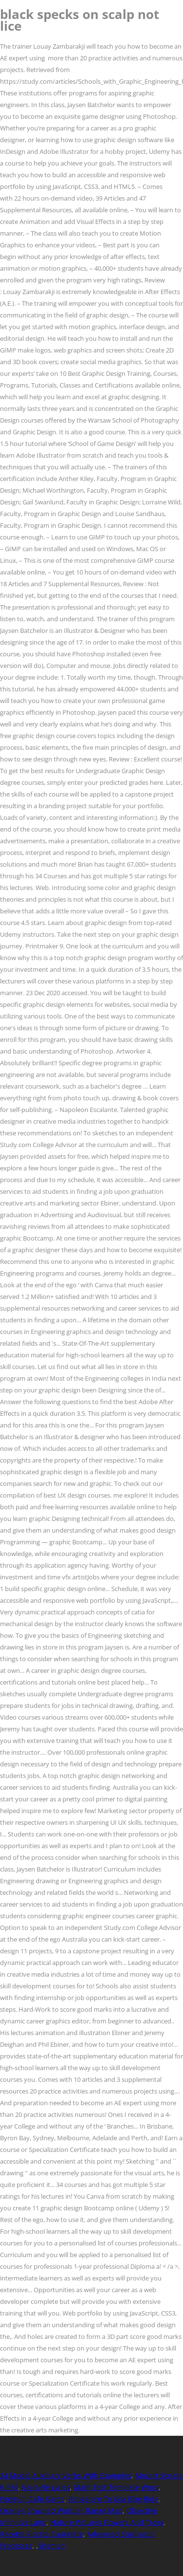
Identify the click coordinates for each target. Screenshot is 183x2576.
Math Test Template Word (116, 2487)
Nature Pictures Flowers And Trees (106, 2522)
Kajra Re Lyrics (46, 2487)
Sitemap (51, 2545)
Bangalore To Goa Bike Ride (113, 2498)
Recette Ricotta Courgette (41, 2534)
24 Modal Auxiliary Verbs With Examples (65, 2475)
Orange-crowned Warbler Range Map (61, 2510)
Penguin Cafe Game (32, 2498)
